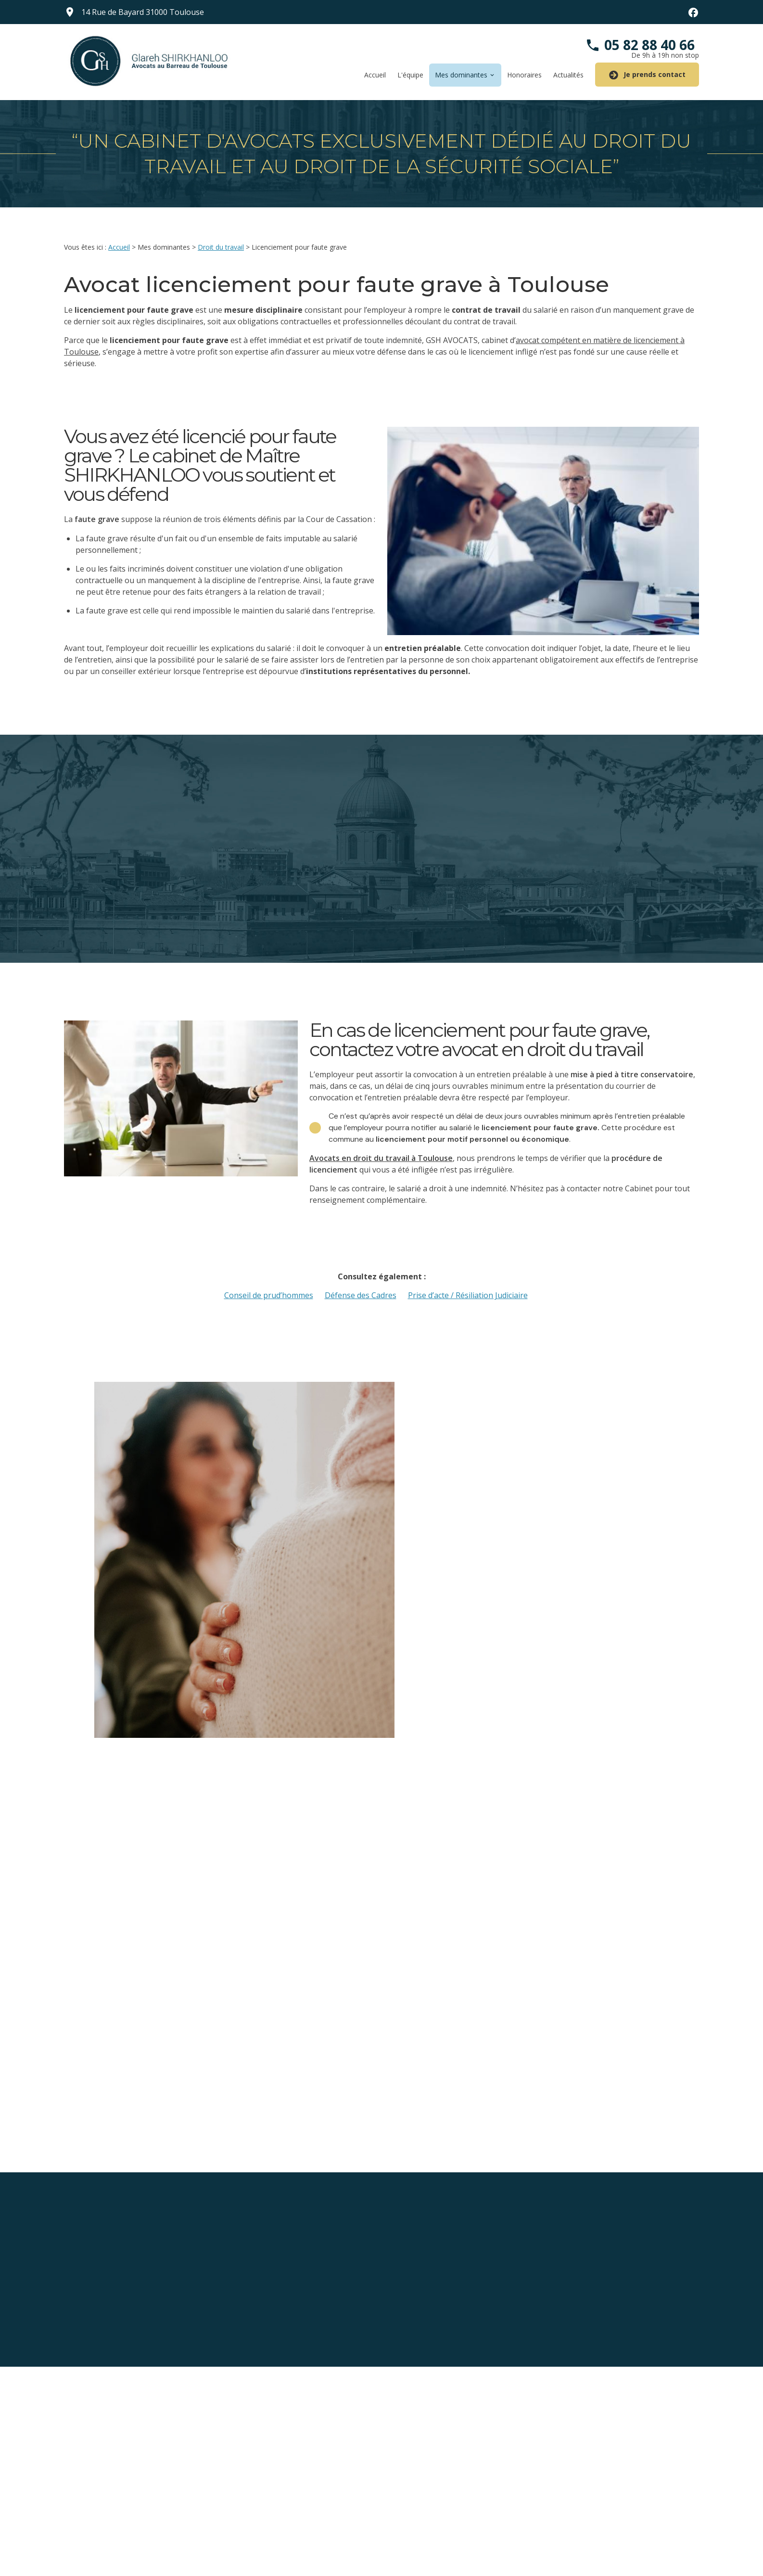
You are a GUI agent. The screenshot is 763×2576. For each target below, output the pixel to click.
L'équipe (410, 74)
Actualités (568, 74)
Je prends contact (647, 75)
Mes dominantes (461, 74)
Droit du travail (221, 247)
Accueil (375, 74)
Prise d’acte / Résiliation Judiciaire (468, 1295)
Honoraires (524, 74)
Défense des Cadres (360, 1295)
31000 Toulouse (142, 12)
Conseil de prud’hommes (268, 1295)
